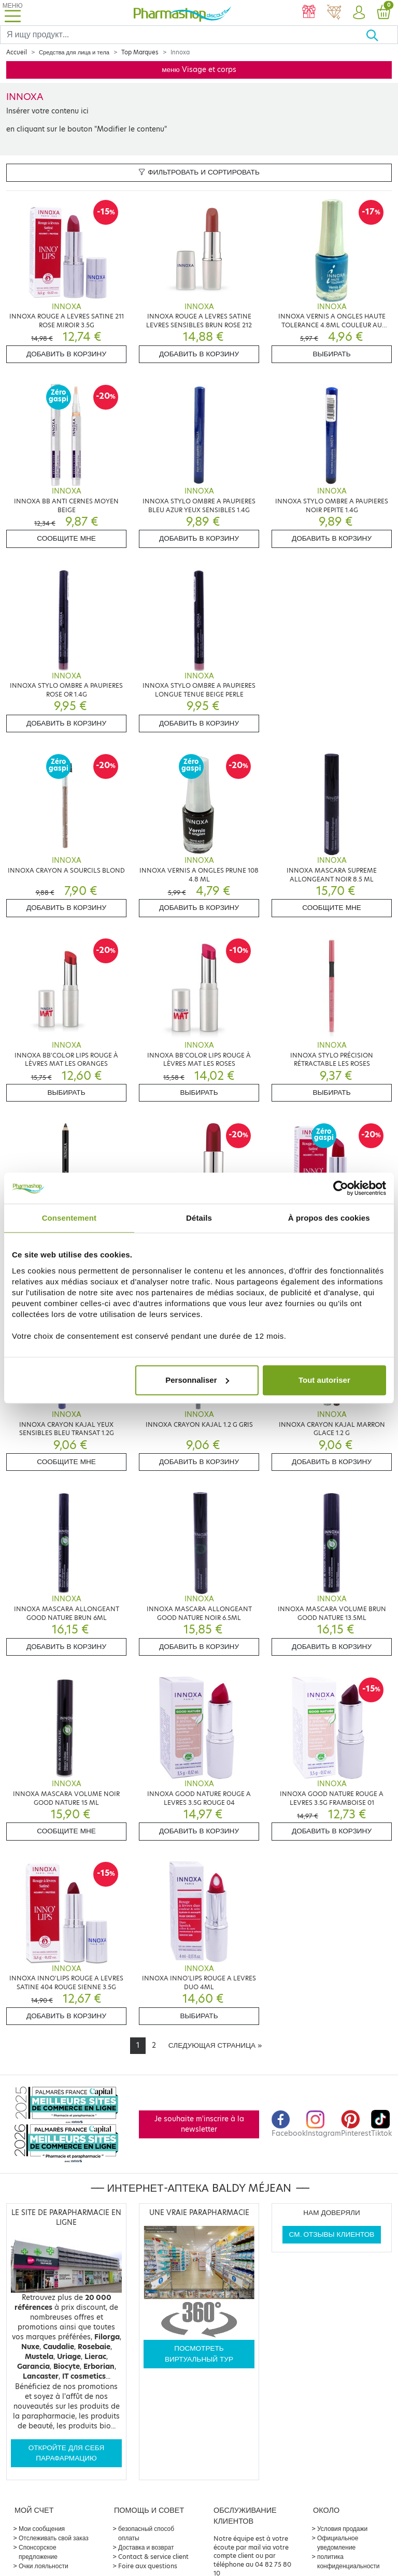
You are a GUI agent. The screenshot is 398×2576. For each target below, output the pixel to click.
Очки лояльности (43, 2565)
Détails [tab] (199, 1217)
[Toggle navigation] (12, 12)
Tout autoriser (324, 1380)
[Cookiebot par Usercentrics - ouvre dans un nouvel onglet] (340, 1188)
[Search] (183, 34)
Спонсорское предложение (38, 2552)
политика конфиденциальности (348, 2561)
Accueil (16, 52)
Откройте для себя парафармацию (67, 2453)
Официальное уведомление (337, 2543)
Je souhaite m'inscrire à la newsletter (199, 2124)
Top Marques (140, 52)
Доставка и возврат (146, 2547)
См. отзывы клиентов (332, 2234)
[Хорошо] (381, 34)
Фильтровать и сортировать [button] (199, 172)
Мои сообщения (42, 2528)
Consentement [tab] (69, 1217)
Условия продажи (342, 2528)
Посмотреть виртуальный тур (199, 2353)
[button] (358, 13)
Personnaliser (197, 1380)
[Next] (215, 2045)
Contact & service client (153, 2556)
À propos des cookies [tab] (329, 1217)
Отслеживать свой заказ (54, 2538)
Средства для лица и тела (74, 52)
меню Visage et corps (199, 70)
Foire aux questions (147, 2565)
